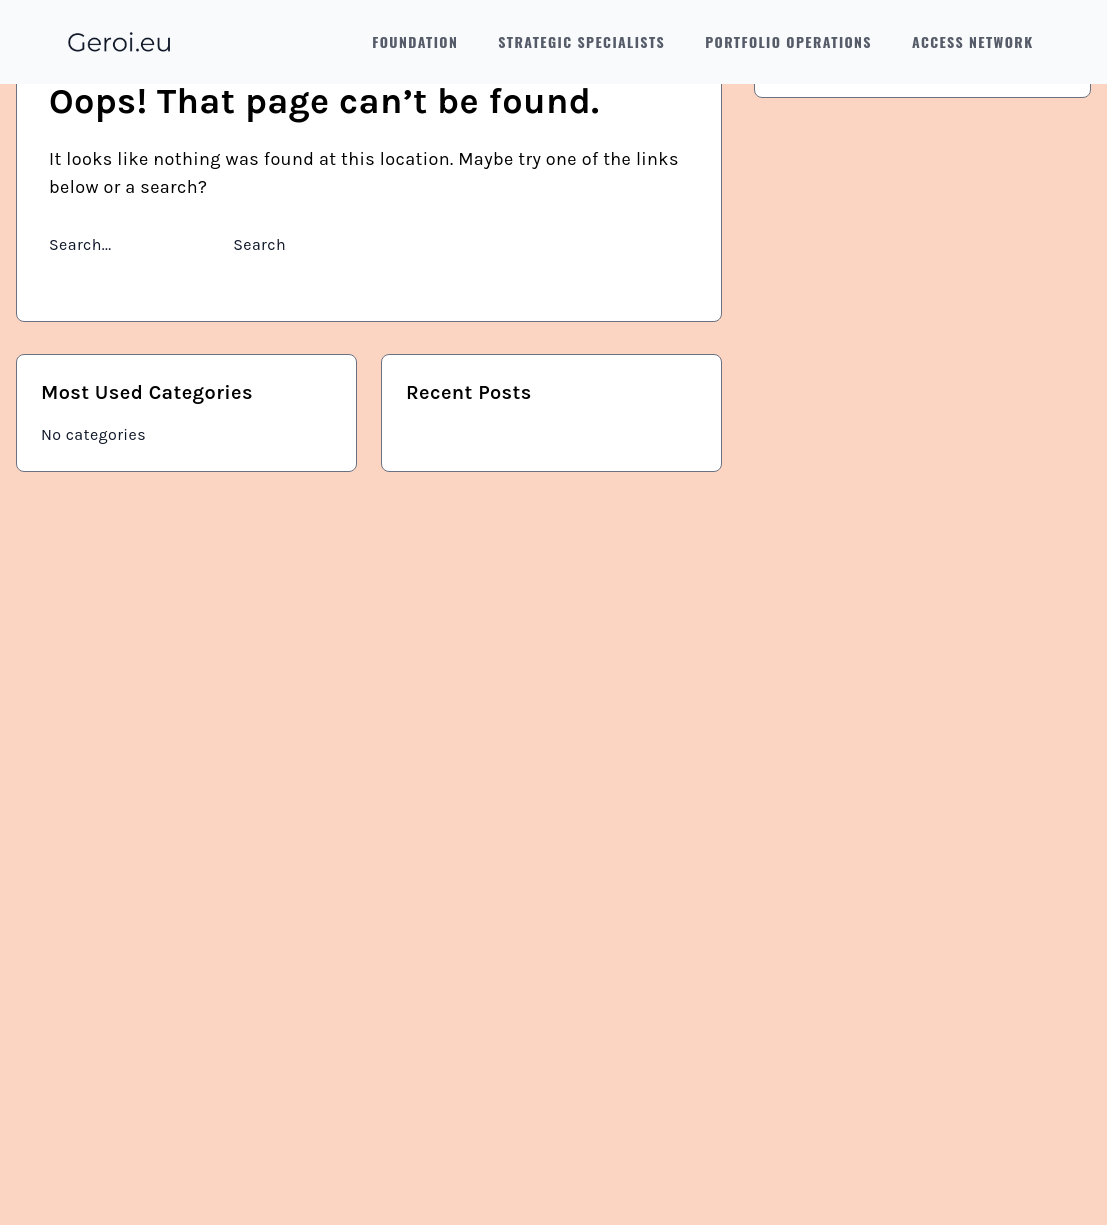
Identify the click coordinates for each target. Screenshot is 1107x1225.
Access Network (973, 41)
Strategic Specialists (581, 41)
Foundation (415, 41)
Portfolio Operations (788, 41)
